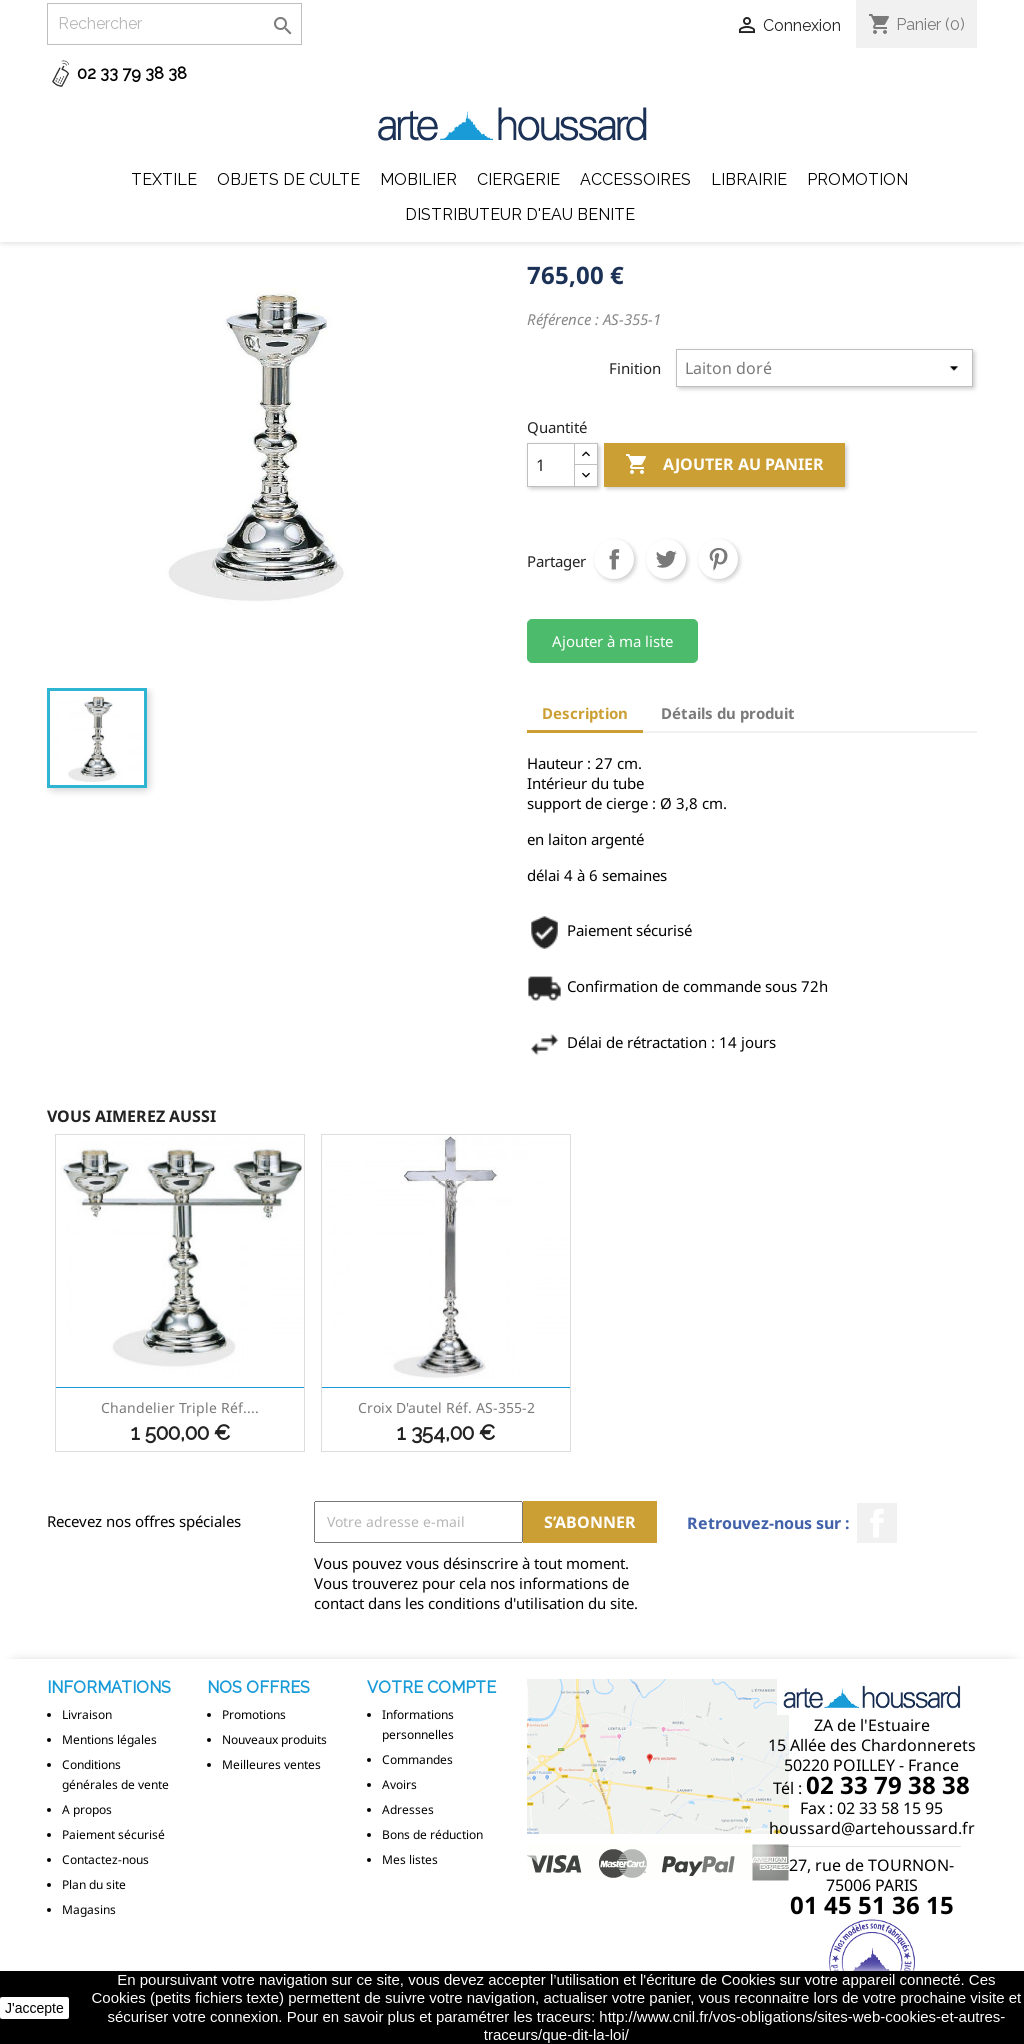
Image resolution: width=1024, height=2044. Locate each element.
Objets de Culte (288, 179)
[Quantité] (551, 465)
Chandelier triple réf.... (180, 1407)
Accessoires (635, 179)
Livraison (87, 1714)
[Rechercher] (174, 24)
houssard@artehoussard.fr (872, 1828)
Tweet (666, 559)
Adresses (408, 1809)
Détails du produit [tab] (728, 713)
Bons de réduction (432, 1834)
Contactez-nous (105, 1859)
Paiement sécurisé (113, 1834)
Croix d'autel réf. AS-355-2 (446, 1407)
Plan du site (94, 1884)
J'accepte (34, 2008)
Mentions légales (109, 1739)
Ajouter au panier (724, 465)
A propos (87, 1809)
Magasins (89, 1909)
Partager (614, 559)
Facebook (877, 1523)
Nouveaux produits (274, 1739)
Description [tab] (585, 713)
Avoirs (399, 1784)
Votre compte (431, 1687)
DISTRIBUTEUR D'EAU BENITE (520, 214)
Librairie (749, 179)
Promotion (857, 179)
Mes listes (410, 1859)
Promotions (254, 1714)
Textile (164, 179)
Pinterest (718, 559)
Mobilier (418, 179)
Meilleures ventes (271, 1764)
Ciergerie (518, 179)
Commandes (417, 1759)
